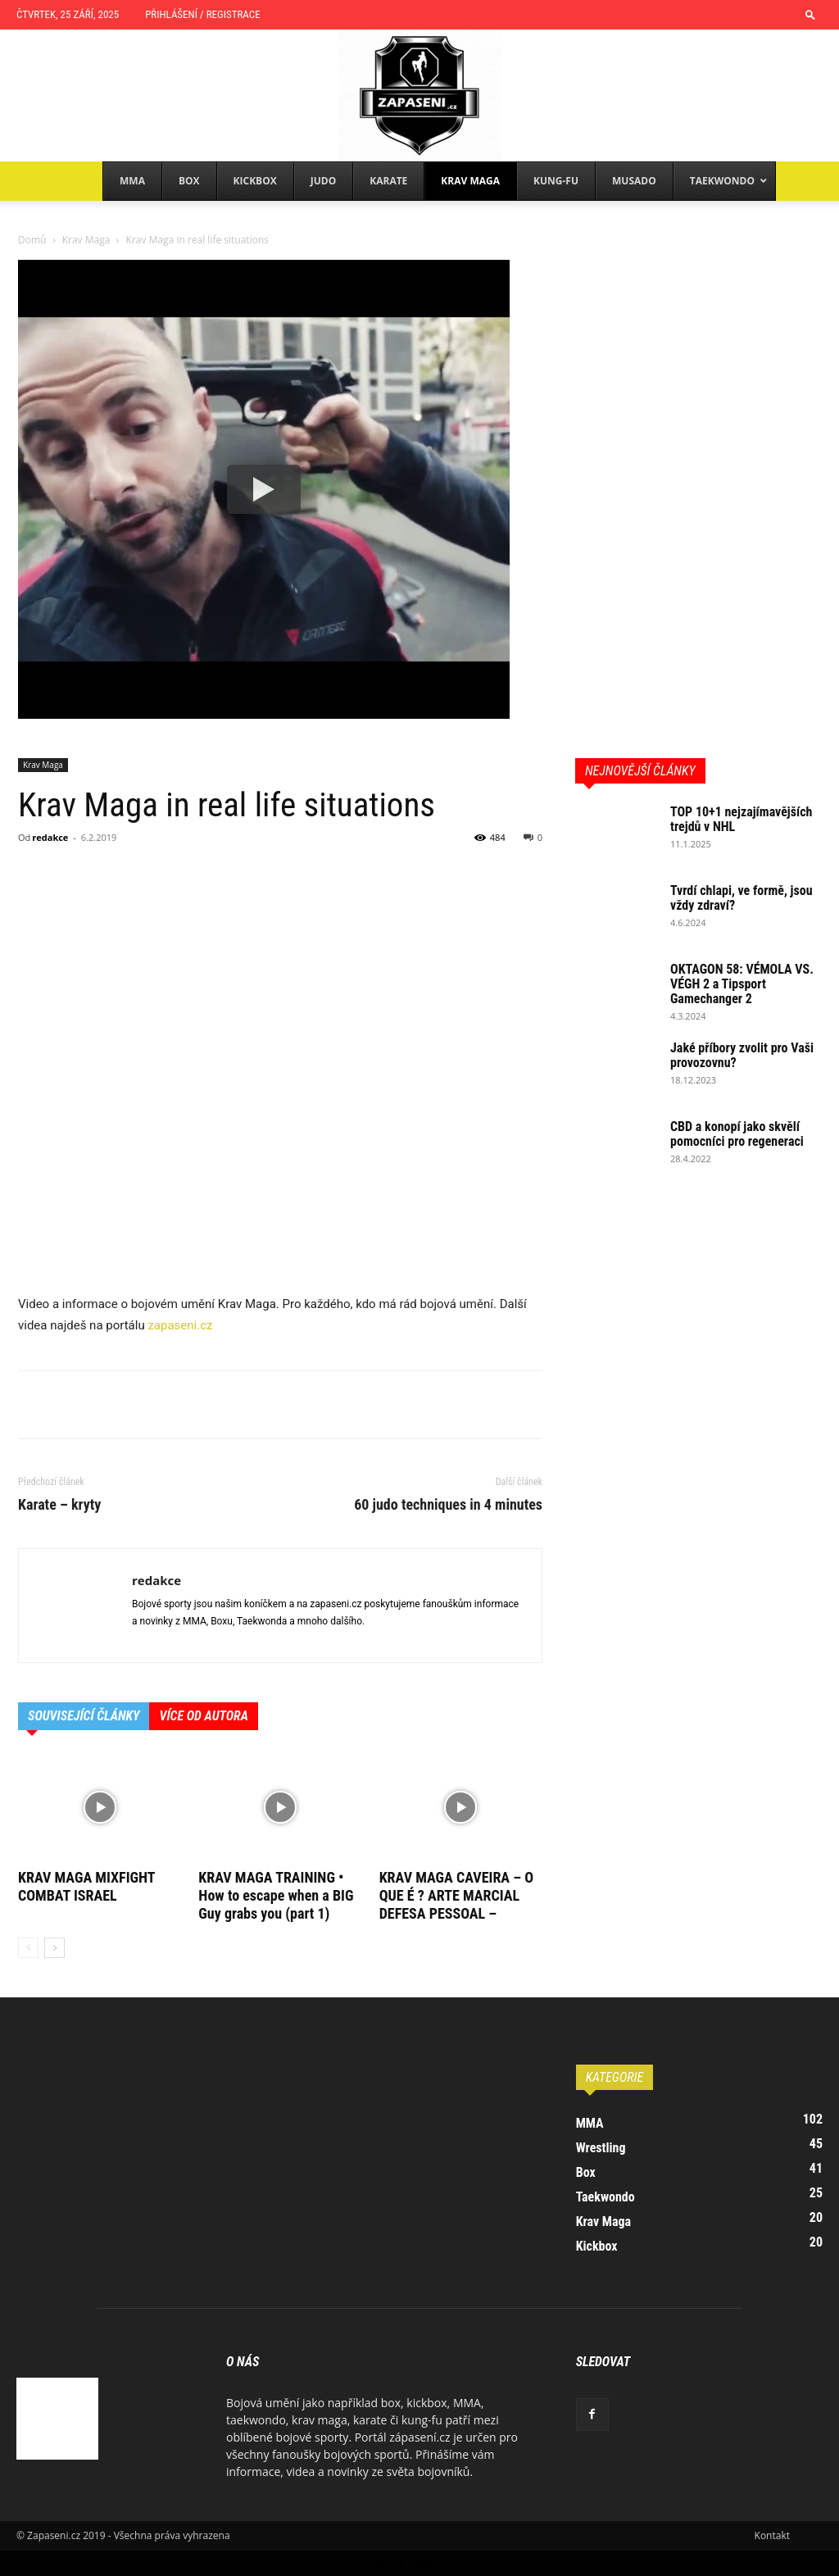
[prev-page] (28, 1948)
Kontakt (772, 2535)
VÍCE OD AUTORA (203, 1716)
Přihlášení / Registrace (202, 14)
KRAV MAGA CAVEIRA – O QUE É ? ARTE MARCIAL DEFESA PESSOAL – (456, 1895)
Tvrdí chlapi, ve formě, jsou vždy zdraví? (741, 898)
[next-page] (54, 1948)
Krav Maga (86, 240)
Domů (32, 240)
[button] (810, 14)
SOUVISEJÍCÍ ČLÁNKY (83, 1716)
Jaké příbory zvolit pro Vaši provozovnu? (742, 1055)
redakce (50, 837)
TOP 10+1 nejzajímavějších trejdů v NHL (741, 819)
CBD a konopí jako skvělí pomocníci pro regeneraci (737, 1134)
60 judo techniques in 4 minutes (448, 1505)
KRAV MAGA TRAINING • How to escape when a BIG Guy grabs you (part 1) (275, 1895)
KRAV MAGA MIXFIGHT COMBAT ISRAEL (86, 1886)
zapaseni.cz (179, 1325)
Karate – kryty (59, 1505)
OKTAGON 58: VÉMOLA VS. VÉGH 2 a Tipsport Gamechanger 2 (742, 983)
